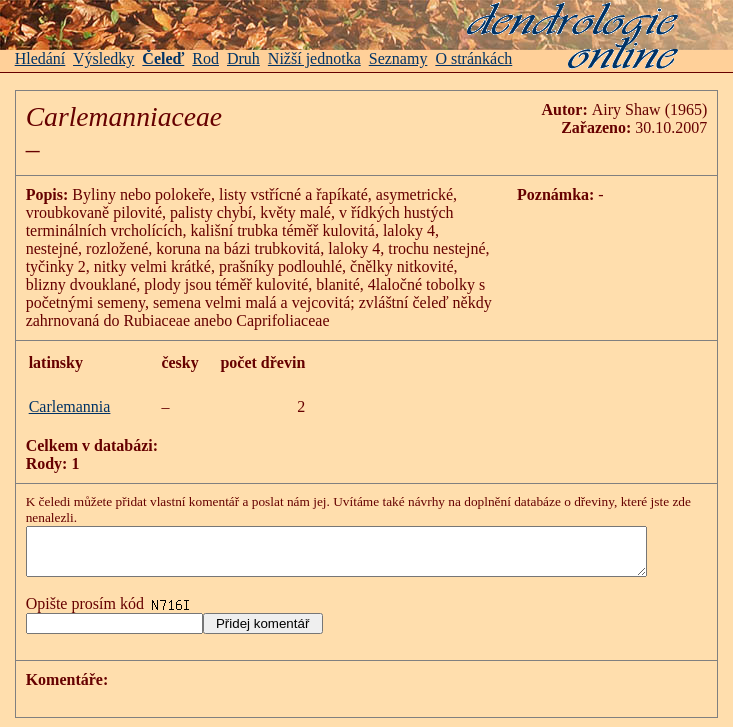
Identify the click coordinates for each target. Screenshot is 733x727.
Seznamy (398, 58)
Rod (205, 58)
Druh (243, 58)
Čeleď (163, 58)
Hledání (40, 58)
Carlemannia (70, 406)
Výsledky (103, 58)
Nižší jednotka (314, 58)
